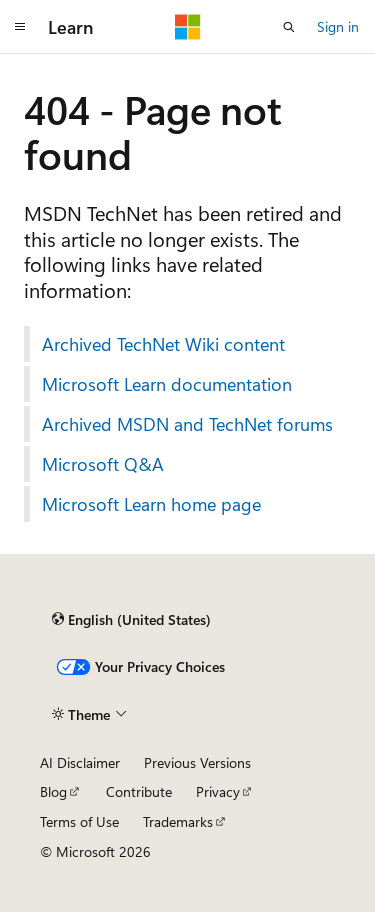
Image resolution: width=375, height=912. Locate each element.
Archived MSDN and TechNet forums (187, 424)
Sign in (338, 26)
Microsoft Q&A (103, 464)
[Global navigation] (20, 27)
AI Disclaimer (80, 762)
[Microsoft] (188, 27)
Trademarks (178, 821)
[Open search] (289, 27)
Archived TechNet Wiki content (163, 344)
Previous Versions (197, 762)
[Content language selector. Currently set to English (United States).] (131, 619)
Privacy (218, 791)
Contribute (139, 791)
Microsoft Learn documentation (167, 384)
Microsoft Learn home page (151, 504)
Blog (53, 791)
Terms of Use (79, 821)
